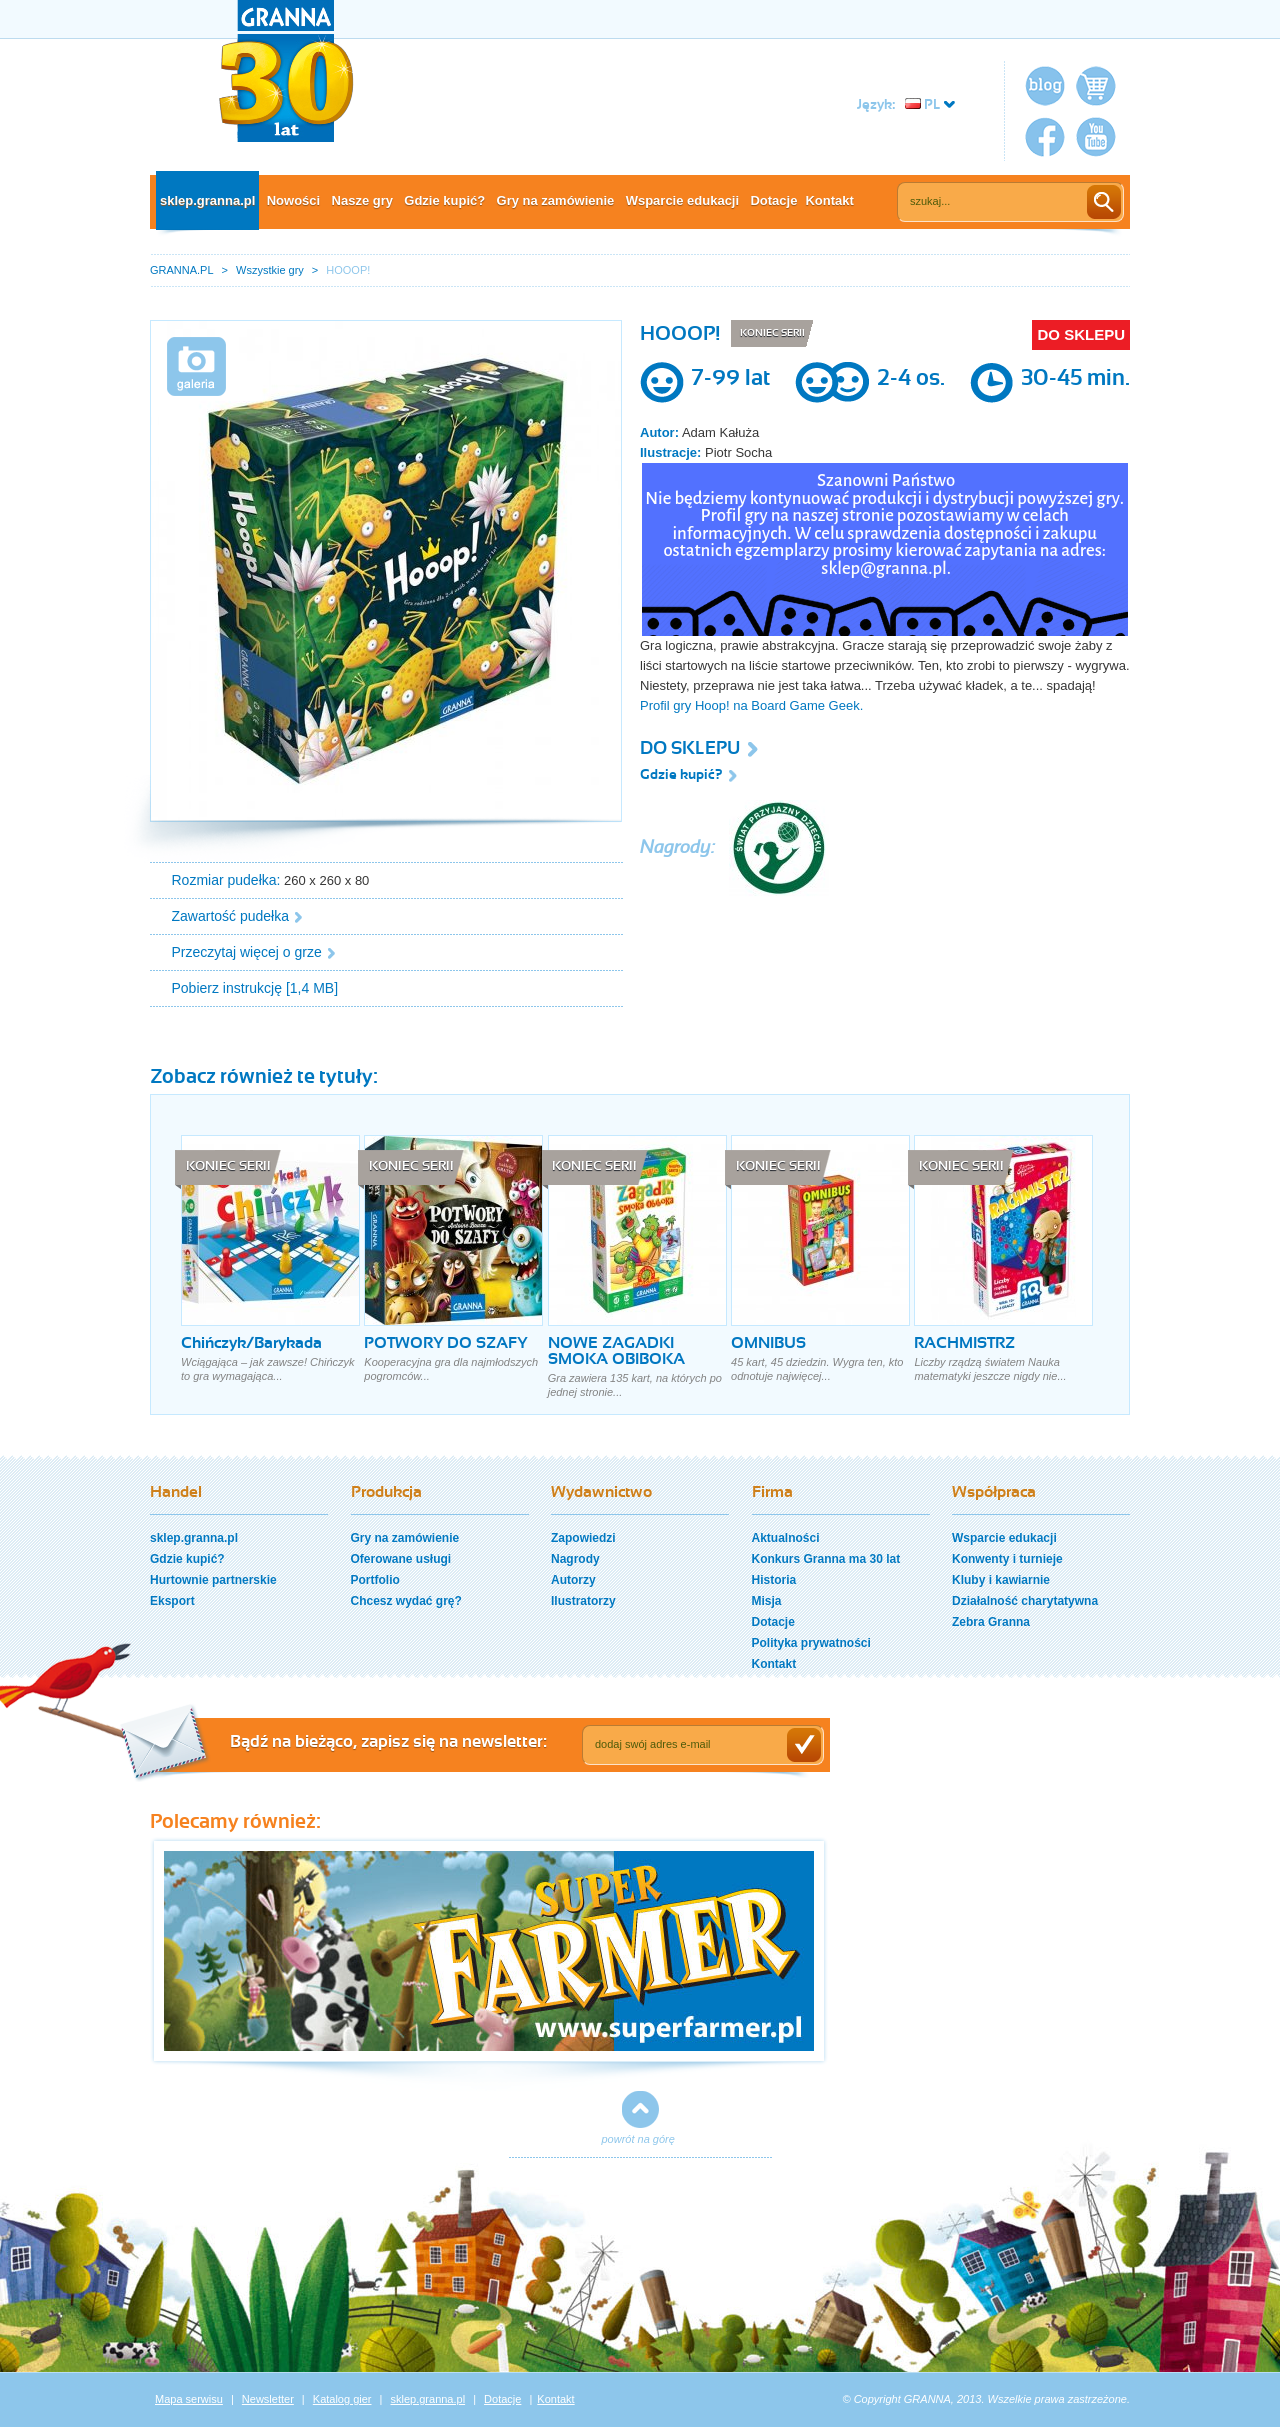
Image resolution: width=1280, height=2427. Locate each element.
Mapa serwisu (189, 2399)
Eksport (172, 1601)
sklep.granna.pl (207, 200)
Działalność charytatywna (1025, 1601)
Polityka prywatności (811, 1643)
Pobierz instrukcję (227, 988)
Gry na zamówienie (556, 200)
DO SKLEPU (1081, 334)
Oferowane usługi (401, 1559)
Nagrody (575, 1559)
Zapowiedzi (583, 1538)
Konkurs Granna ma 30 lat (826, 1559)
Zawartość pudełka (231, 916)
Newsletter (268, 2399)
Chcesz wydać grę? (406, 1601)
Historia (774, 1580)
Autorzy (573, 1580)
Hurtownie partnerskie (213, 1580)
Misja (767, 1601)
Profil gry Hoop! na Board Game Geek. (753, 705)
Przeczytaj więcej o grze (247, 952)
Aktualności (786, 1538)
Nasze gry (362, 200)
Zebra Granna (991, 1622)
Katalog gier (342, 2399)
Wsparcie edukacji (682, 200)
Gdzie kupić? (444, 200)
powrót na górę (638, 2139)
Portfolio (375, 1580)
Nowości (293, 200)
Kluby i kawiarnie (1001, 1580)
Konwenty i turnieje (1007, 1559)
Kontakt (829, 200)
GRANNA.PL (182, 270)
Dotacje (773, 200)
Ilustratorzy (583, 1601)
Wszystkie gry (270, 270)
